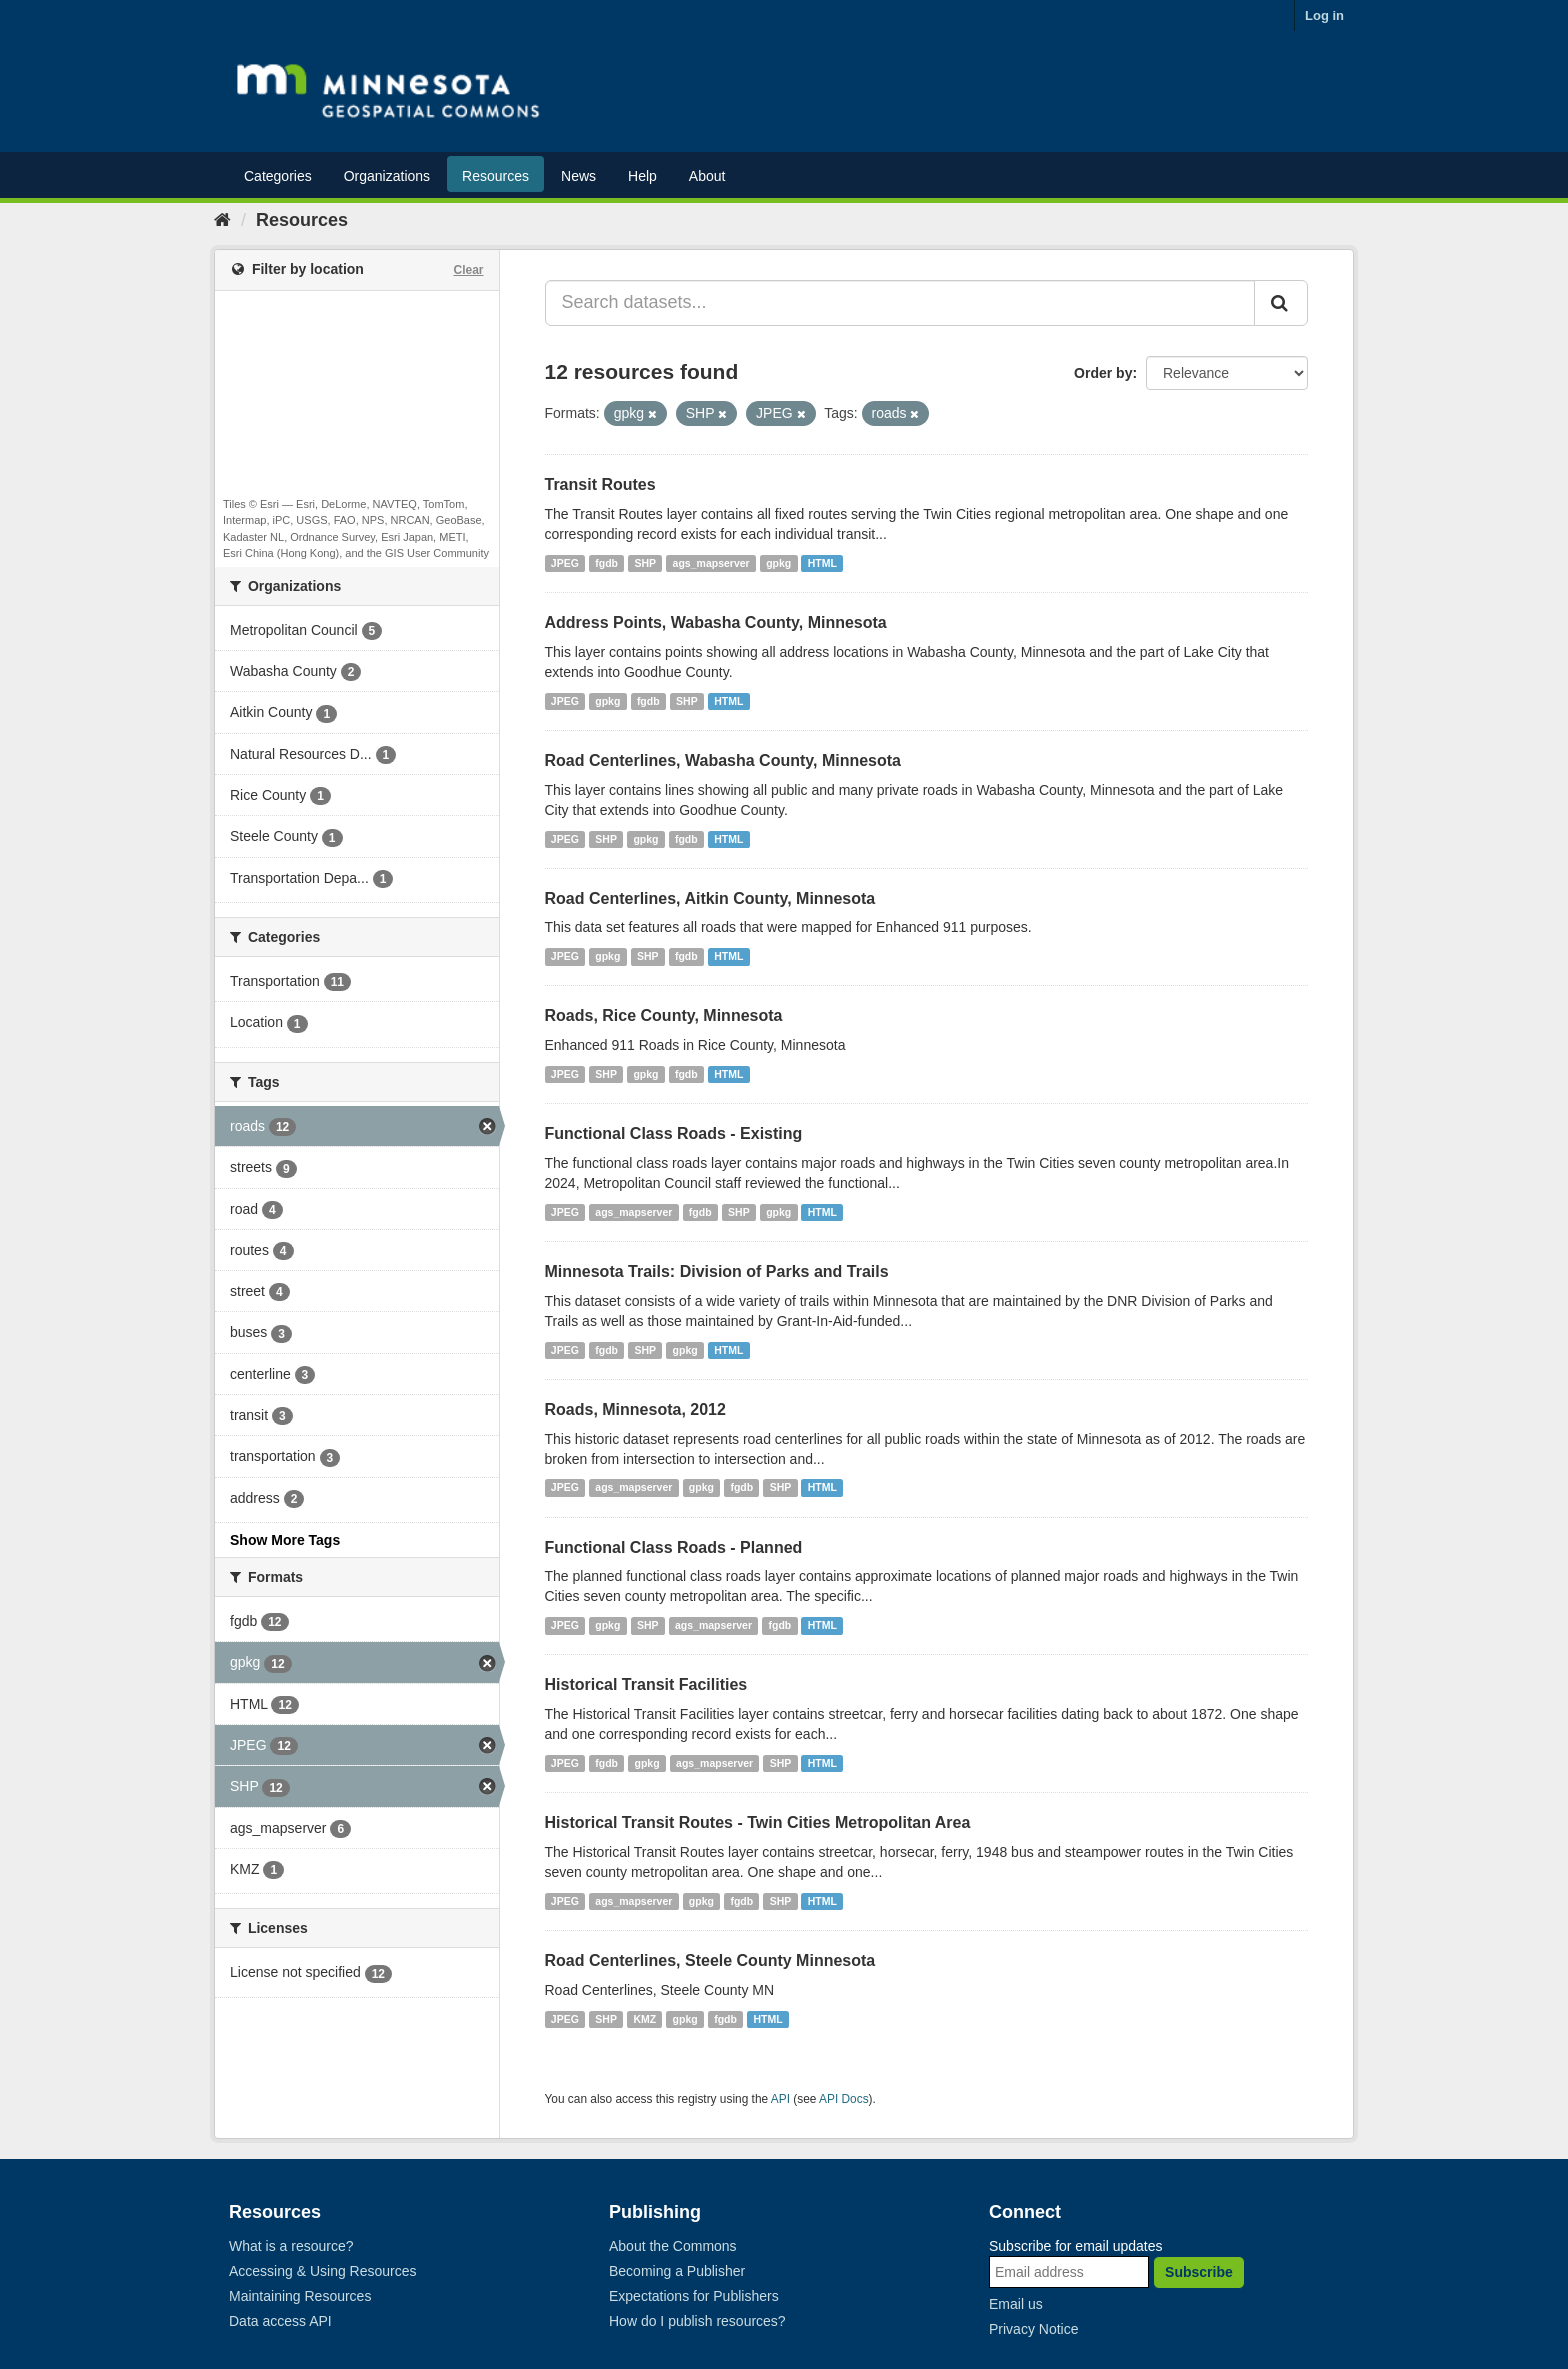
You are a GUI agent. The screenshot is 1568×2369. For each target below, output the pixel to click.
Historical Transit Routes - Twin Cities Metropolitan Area (758, 1822)
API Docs (844, 2099)
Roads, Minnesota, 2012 (635, 1409)
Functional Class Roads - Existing (674, 1133)
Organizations (387, 176)
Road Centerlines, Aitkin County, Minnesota (710, 898)
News (578, 176)
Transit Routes (600, 484)
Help (642, 176)
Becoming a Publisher (677, 2271)
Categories (278, 176)
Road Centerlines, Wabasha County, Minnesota (723, 760)
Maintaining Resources (300, 2296)
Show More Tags (285, 1540)
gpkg (778, 563)
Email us (1016, 2304)
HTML (822, 563)
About (707, 176)
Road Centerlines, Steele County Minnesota (710, 1960)
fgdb (606, 563)
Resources (495, 176)
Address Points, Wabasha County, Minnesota (716, 622)
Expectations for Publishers (694, 2296)
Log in (1324, 15)
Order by (1103, 373)
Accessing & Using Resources (323, 2271)
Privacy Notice (1033, 2329)
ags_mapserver (711, 563)
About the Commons (673, 2246)
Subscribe (1199, 2272)
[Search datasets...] (900, 303)
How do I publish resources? (697, 2321)
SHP (646, 563)
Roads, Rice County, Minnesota (664, 1015)
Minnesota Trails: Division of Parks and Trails (717, 1271)
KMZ (644, 2019)
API (780, 2099)
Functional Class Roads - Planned (674, 1547)
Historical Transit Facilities (646, 1684)
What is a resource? (291, 2246)
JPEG (565, 563)
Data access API (280, 2321)
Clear (468, 270)
